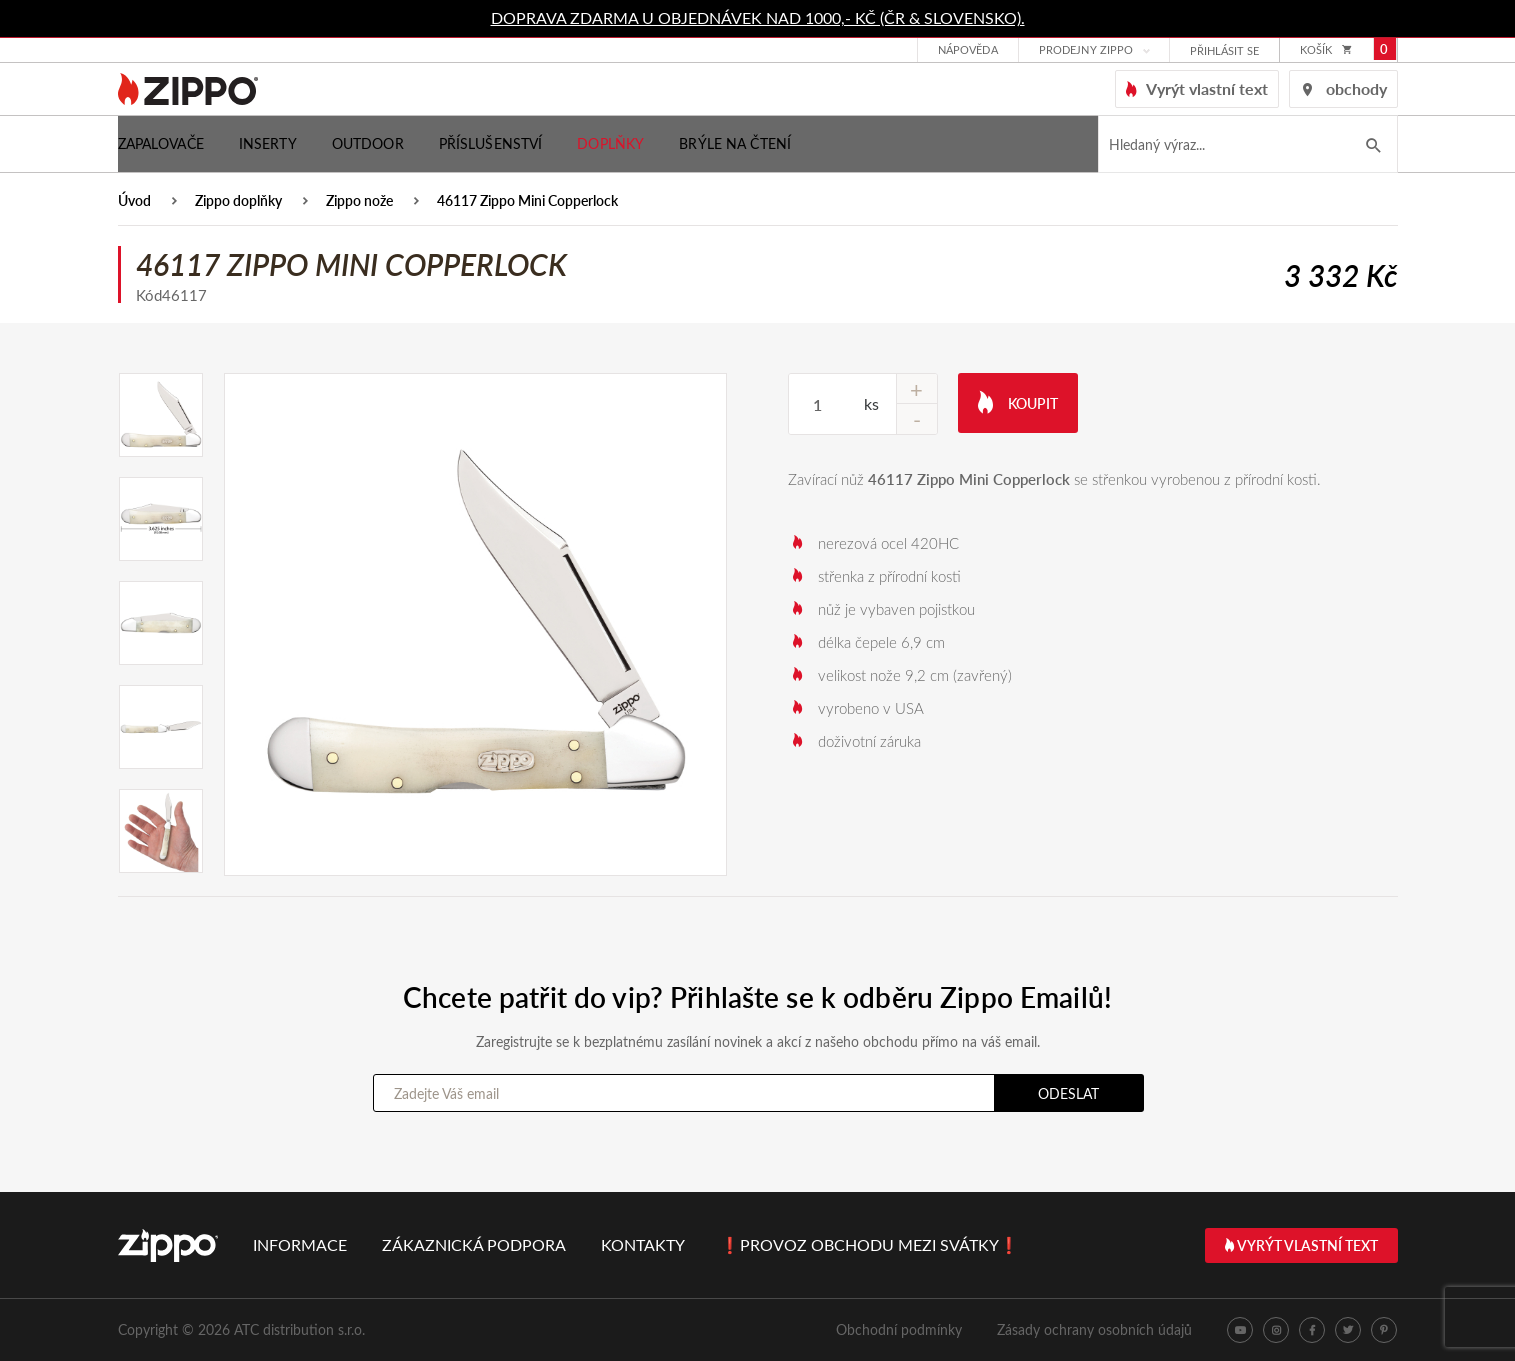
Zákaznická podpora (474, 1244)
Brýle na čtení (735, 143)
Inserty (268, 143)
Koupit (1018, 401)
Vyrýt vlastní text (1301, 1245)
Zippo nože (359, 201)
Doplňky (610, 143)
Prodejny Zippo (1086, 50)
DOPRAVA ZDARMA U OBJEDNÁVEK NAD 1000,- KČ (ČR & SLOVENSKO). (758, 17)
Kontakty (643, 1244)
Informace (300, 1244)
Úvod (134, 201)
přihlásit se (1224, 51)
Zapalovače (161, 143)
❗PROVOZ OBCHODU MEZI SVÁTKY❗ (869, 1244)
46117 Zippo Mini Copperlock (527, 201)
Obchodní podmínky (899, 1329)
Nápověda (968, 50)
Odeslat (1068, 1093)
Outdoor (368, 143)
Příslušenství (491, 143)
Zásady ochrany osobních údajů (1094, 1329)
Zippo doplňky (238, 201)
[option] (475, 624)
